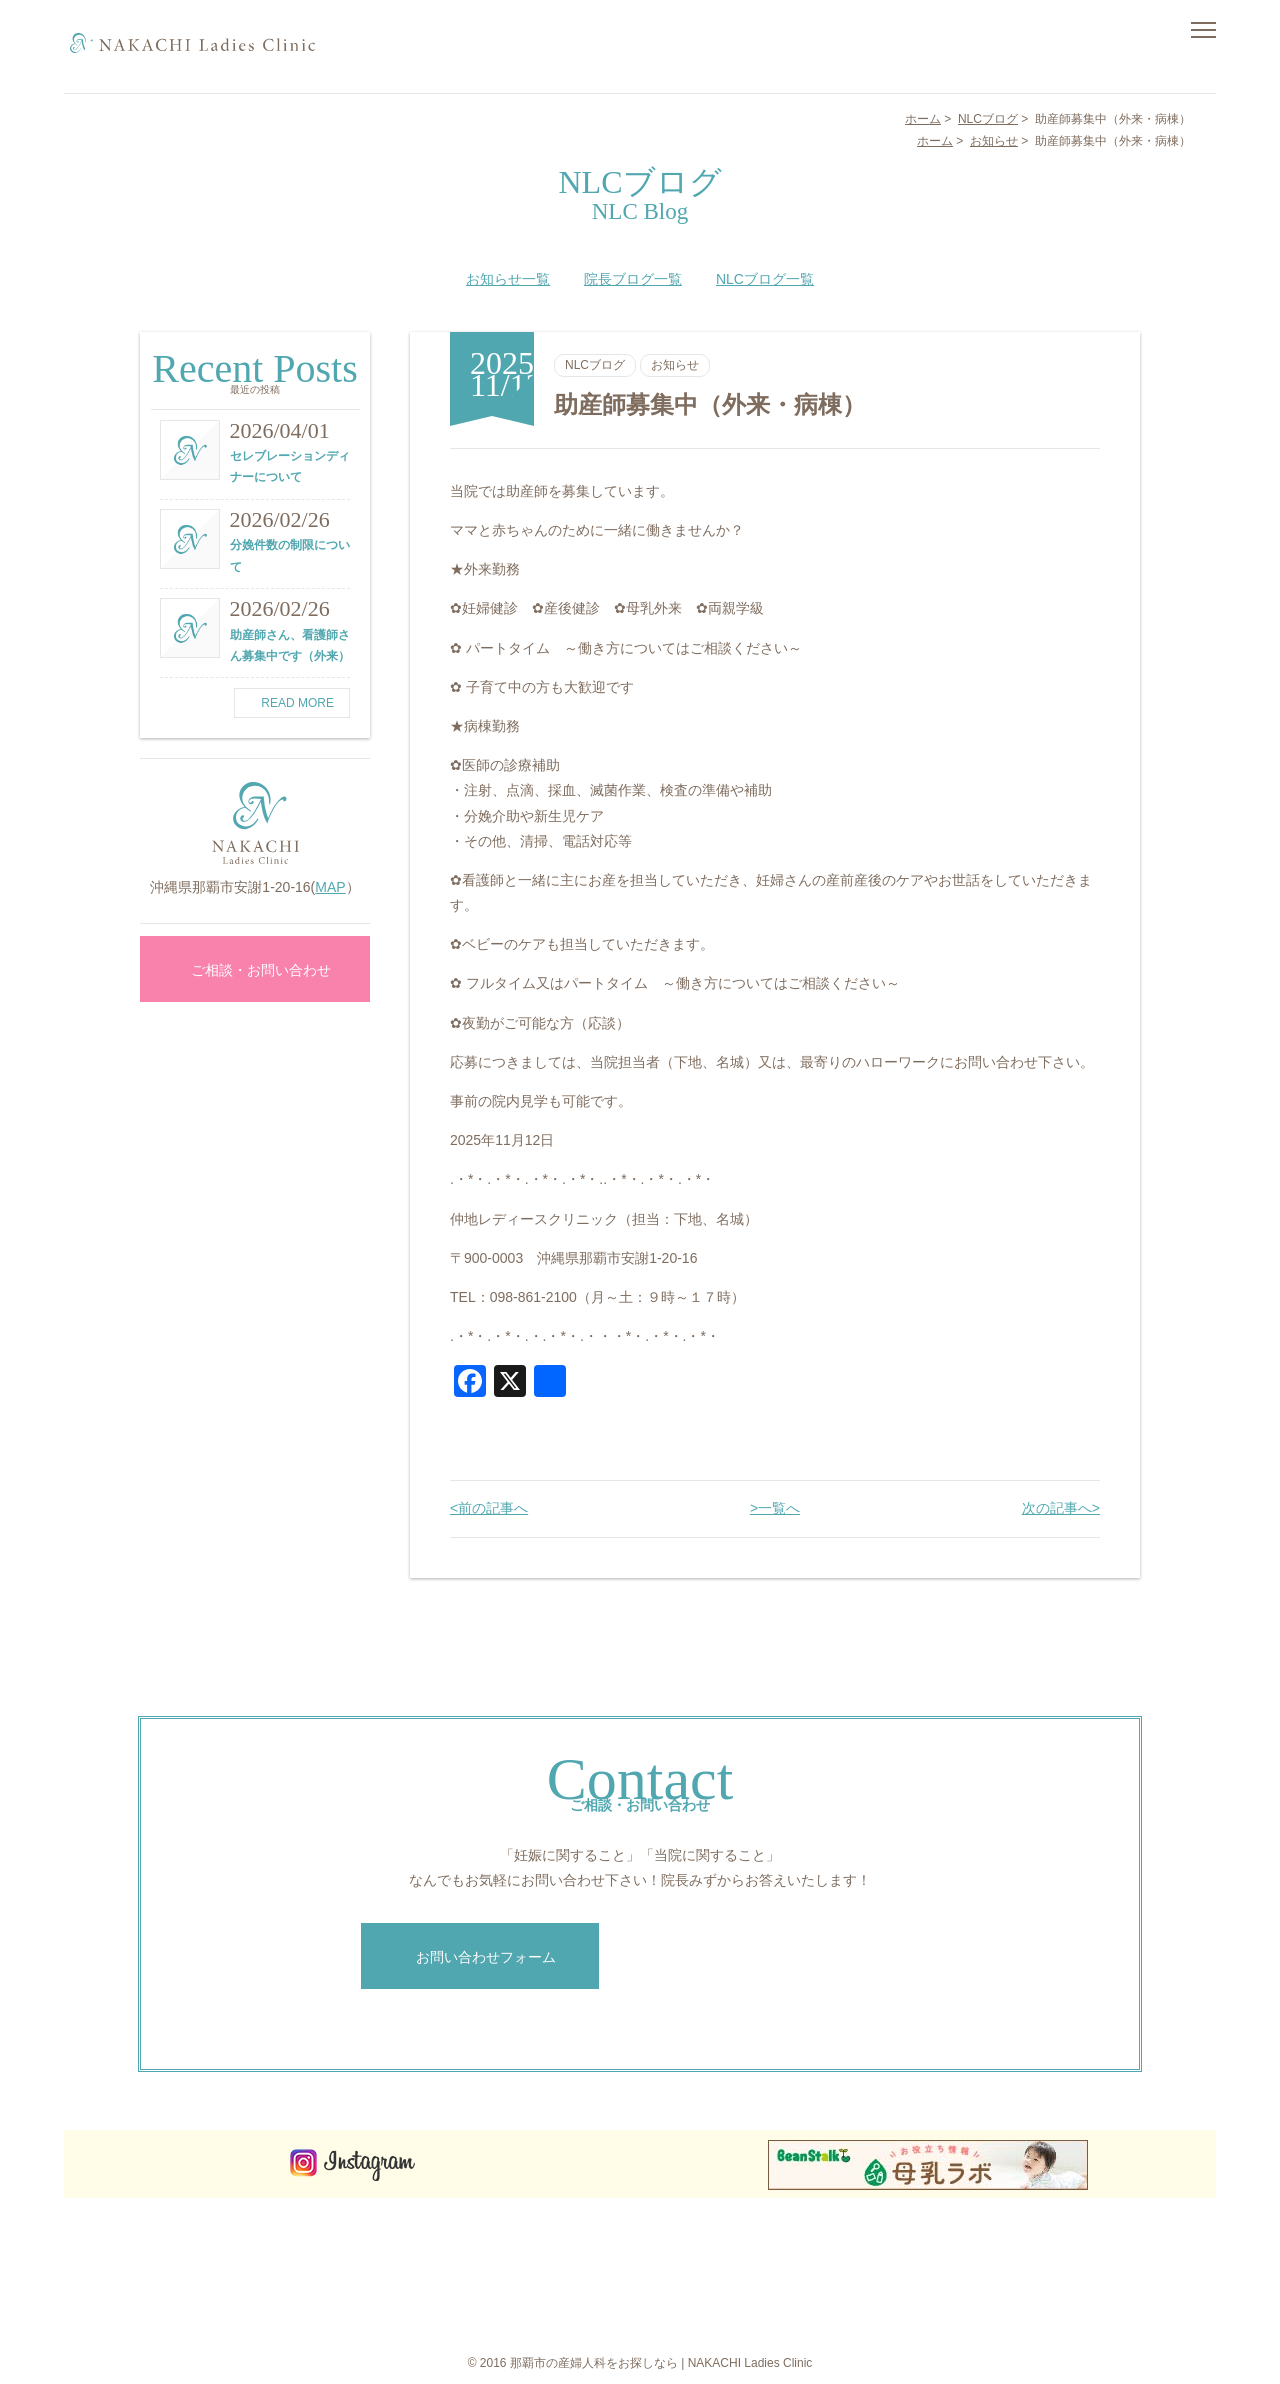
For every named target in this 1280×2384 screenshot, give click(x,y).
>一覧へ (775, 1508)
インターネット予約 (1092, 2272)
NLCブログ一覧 (765, 279)
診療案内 (854, 2291)
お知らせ (675, 365)
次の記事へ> (1061, 1508)
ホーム (848, 2234)
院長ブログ (964, 2310)
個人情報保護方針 (1086, 2291)
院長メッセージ (872, 2272)
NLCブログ (595, 365)
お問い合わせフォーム (480, 1957)
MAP (330, 887)
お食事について (976, 2234)
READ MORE (292, 703)
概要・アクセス (976, 2253)
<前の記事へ (489, 1508)
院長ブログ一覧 (633, 279)
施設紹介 (854, 2310)
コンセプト (860, 2253)
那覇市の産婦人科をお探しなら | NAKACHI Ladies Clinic (661, 2363)
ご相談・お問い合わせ (255, 970)
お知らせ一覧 (508, 279)
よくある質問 (970, 2272)
